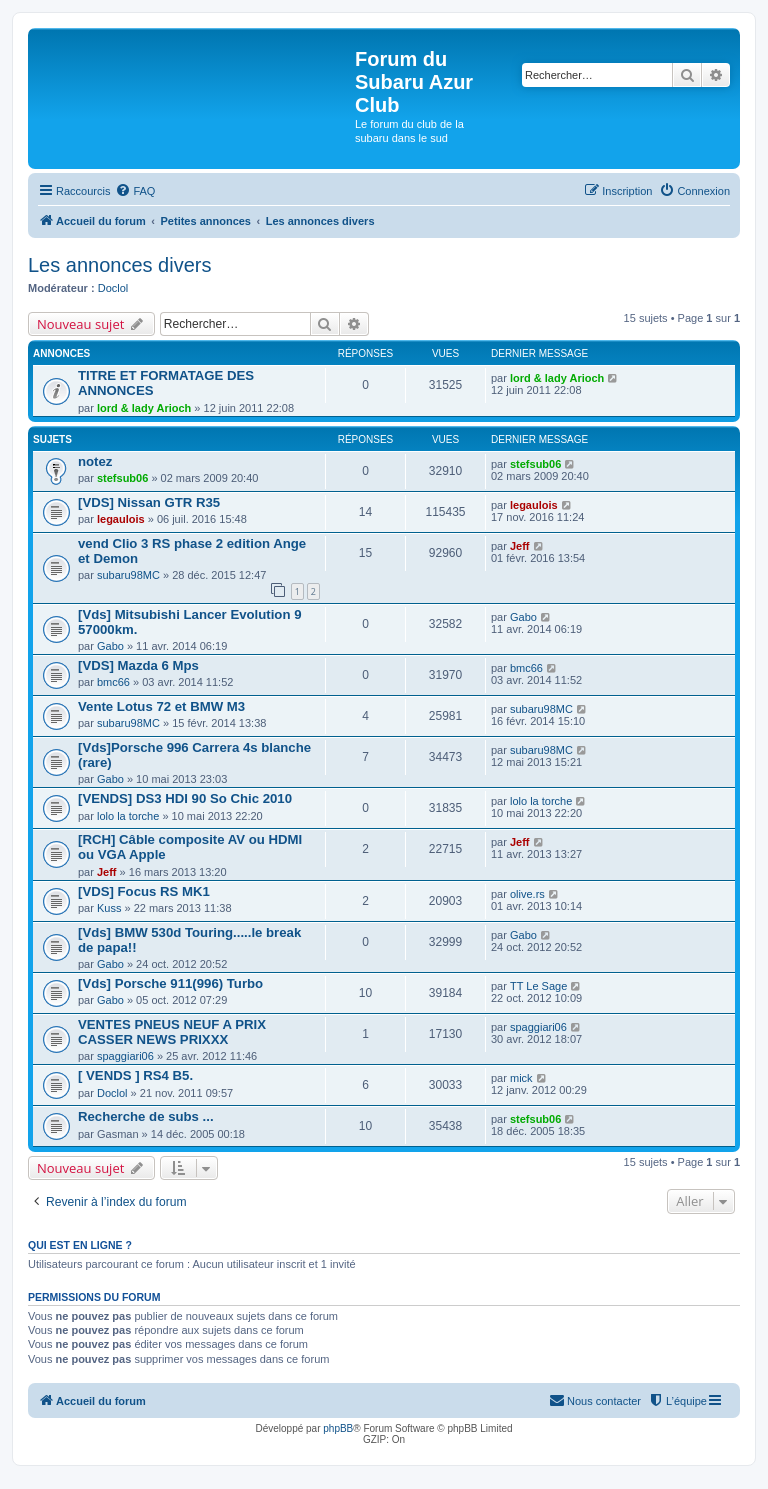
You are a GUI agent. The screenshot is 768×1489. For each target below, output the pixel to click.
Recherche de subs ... (146, 1116)
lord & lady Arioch (144, 408)
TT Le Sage (538, 986)
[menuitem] (135, 191)
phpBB (338, 1428)
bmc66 (113, 682)
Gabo (110, 646)
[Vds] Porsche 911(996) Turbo (170, 983)
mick (521, 1078)
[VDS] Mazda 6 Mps (138, 665)
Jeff (520, 546)
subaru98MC (128, 575)
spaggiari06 (125, 1056)
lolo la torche (128, 816)
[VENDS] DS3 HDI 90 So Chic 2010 (185, 798)
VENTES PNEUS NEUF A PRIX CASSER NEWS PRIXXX (172, 1032)
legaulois (121, 519)
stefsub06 (122, 478)
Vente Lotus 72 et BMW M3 (161, 706)
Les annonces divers (119, 265)
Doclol (113, 288)
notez (95, 461)
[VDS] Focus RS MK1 (144, 891)
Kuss (109, 908)
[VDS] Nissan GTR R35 (149, 502)
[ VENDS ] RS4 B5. (135, 1075)
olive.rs (527, 894)
